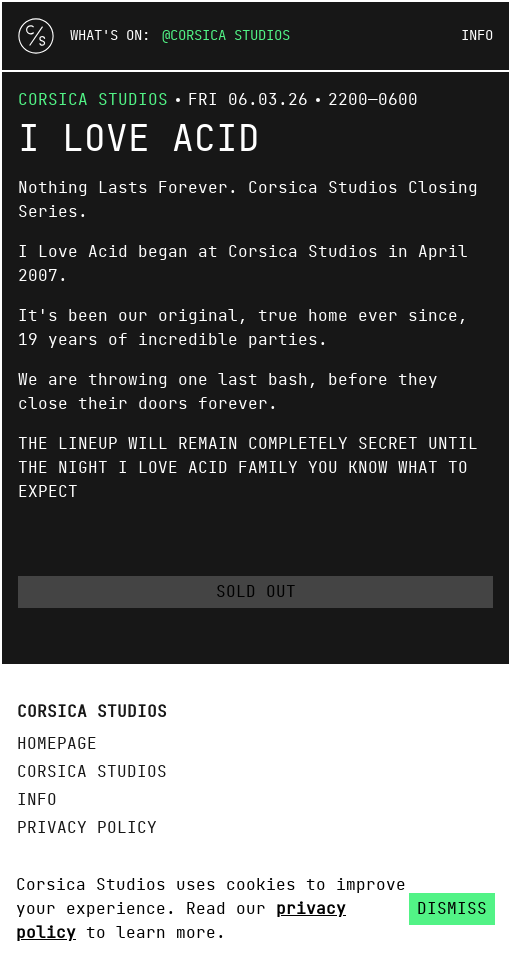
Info (477, 36)
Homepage (57, 744)
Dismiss (452, 909)
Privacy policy (87, 828)
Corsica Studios (230, 36)
